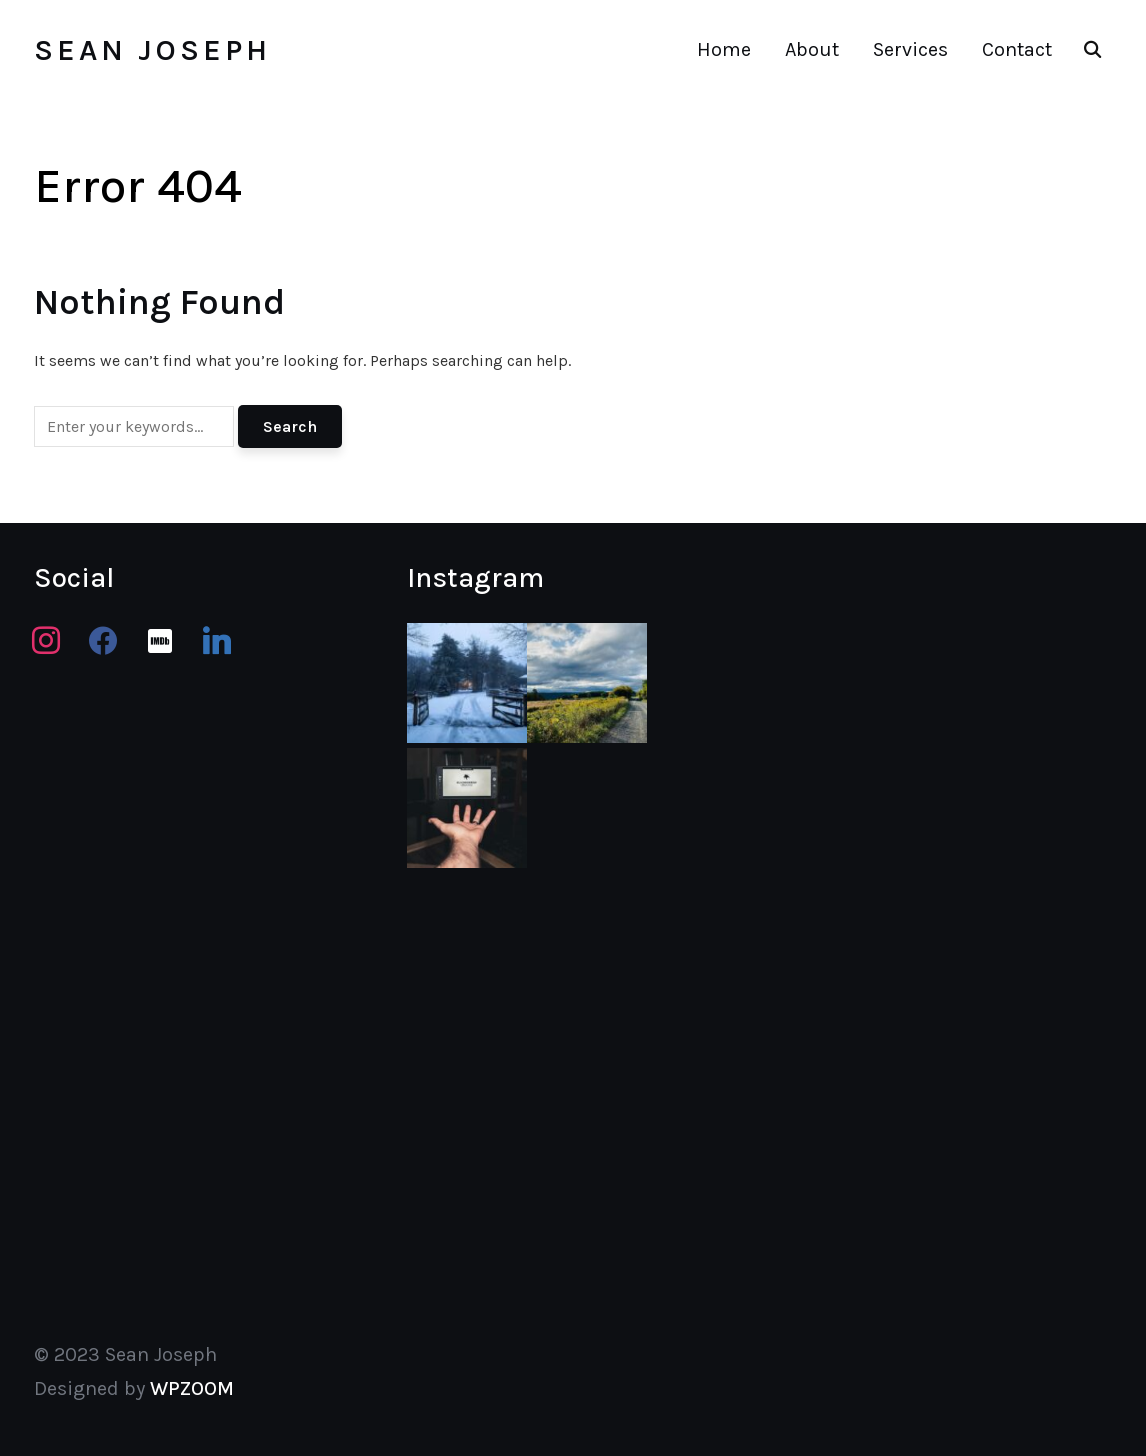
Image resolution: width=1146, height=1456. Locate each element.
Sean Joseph (152, 50)
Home (724, 49)
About (812, 49)
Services (910, 49)
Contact (1017, 49)
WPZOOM (192, 1388)
